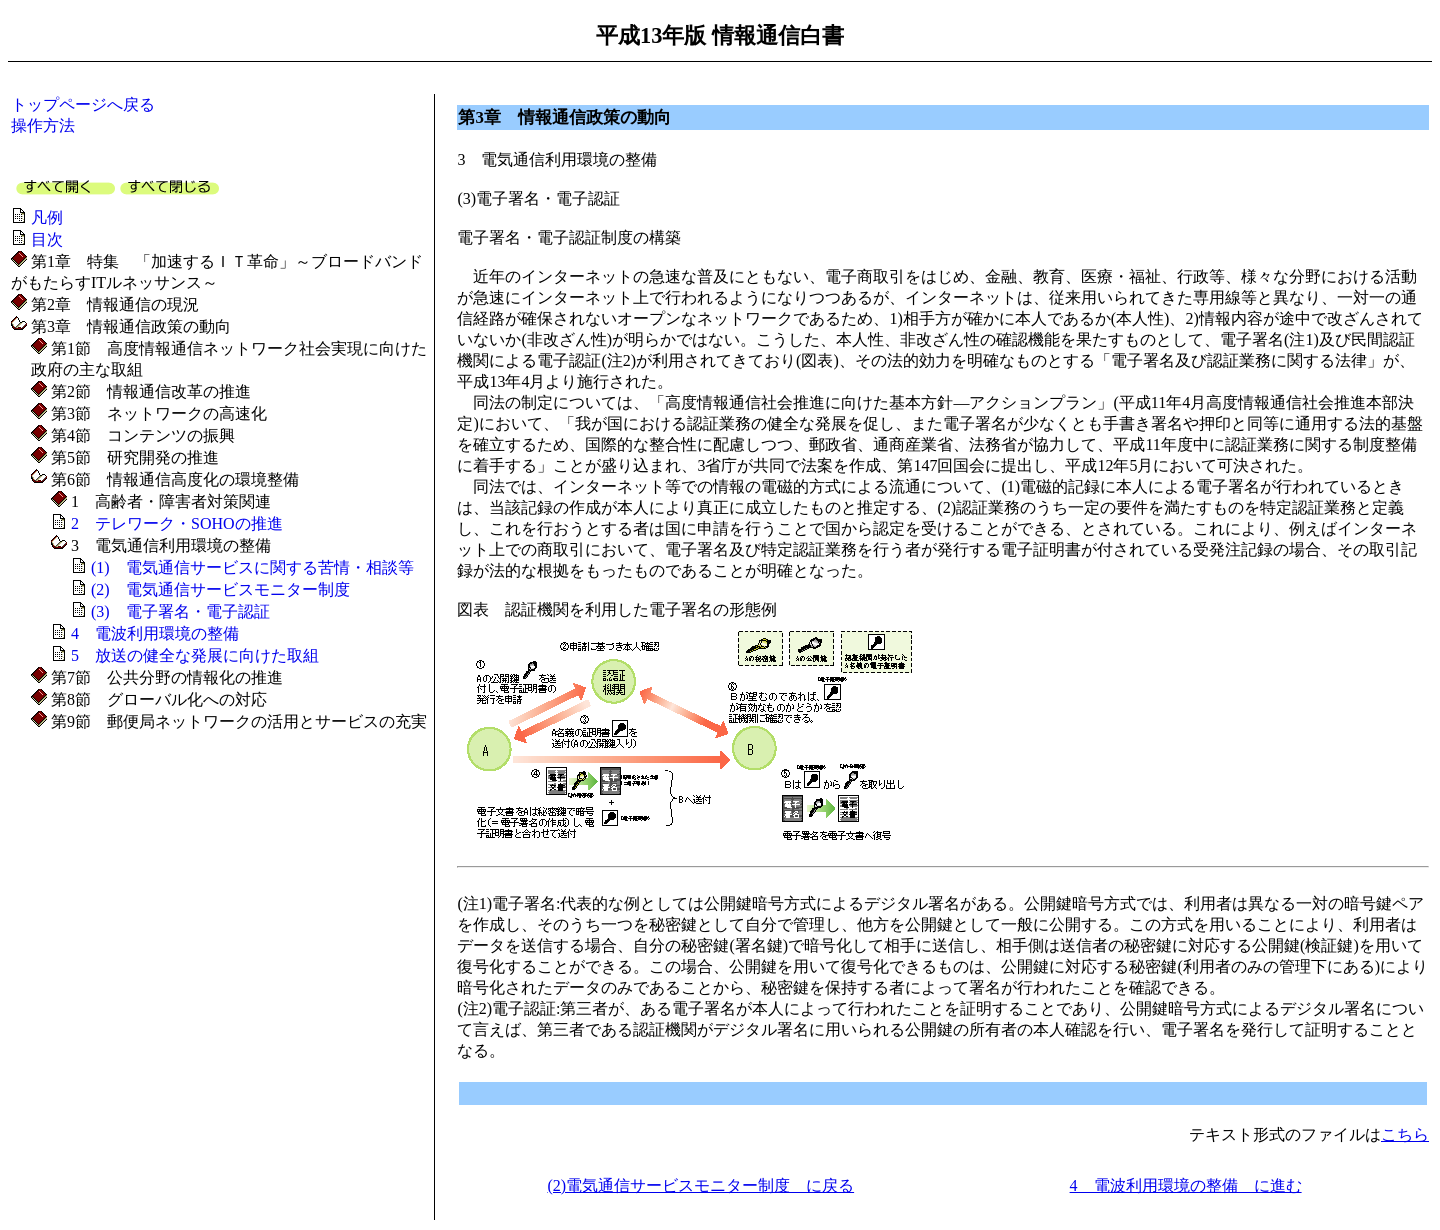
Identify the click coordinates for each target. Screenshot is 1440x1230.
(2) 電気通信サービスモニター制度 (220, 589)
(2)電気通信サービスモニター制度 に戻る (700, 1185)
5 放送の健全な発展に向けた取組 (195, 655)
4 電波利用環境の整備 (155, 633)
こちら (1405, 1134)
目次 (47, 239)
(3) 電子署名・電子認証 (180, 611)
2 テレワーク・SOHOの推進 (177, 523)
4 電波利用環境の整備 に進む (1186, 1185)
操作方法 (43, 125)
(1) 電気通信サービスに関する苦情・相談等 (252, 567)
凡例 (47, 217)
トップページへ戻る (83, 104)
